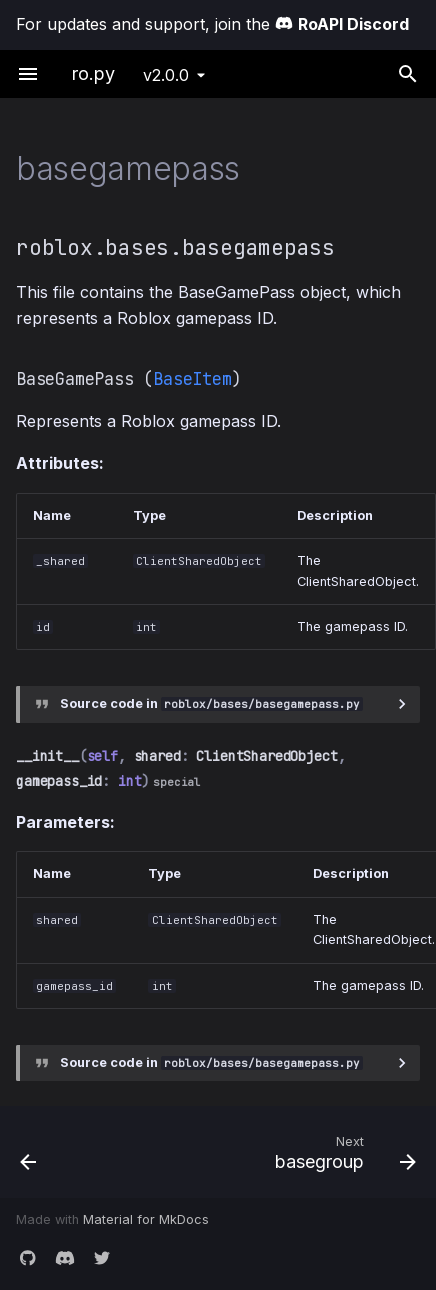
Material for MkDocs (146, 1219)
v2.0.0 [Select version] (166, 75)
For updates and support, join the (212, 24)
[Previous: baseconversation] (57, 1152)
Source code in (211, 703)
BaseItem (192, 379)
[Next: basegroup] (271, 1152)
